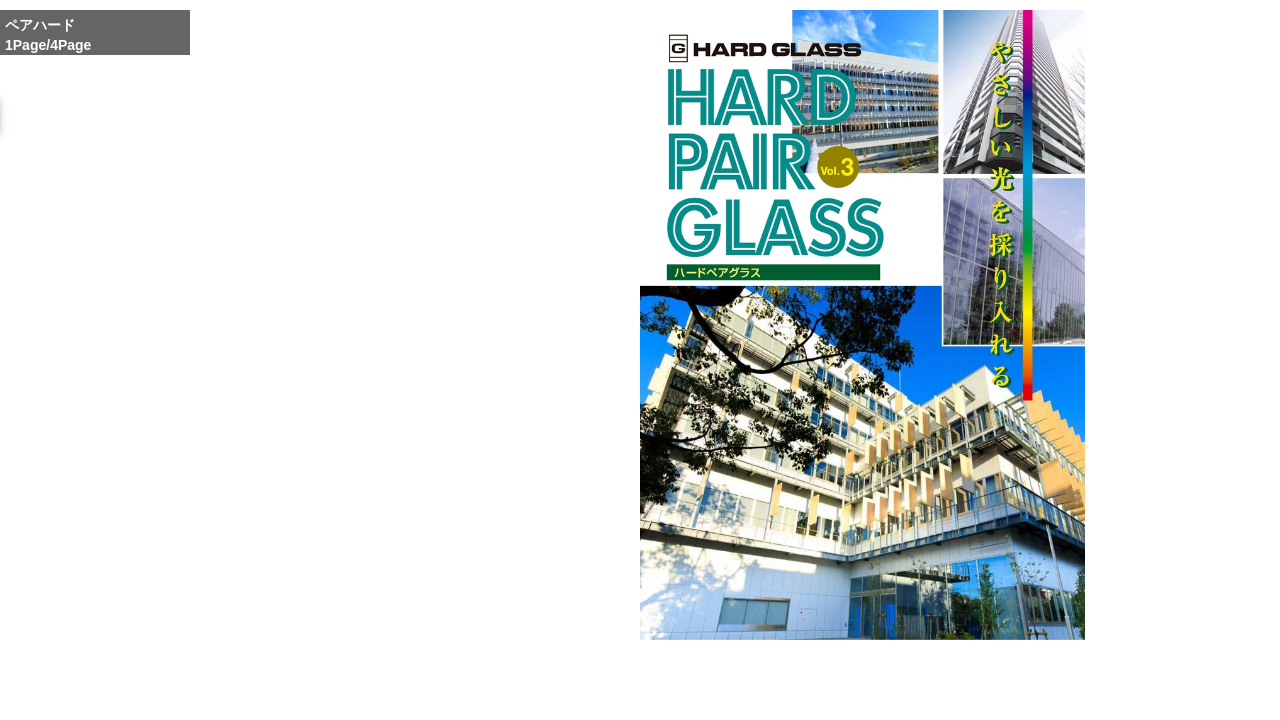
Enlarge (812, 678)
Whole (851, 677)
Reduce (890, 678)
